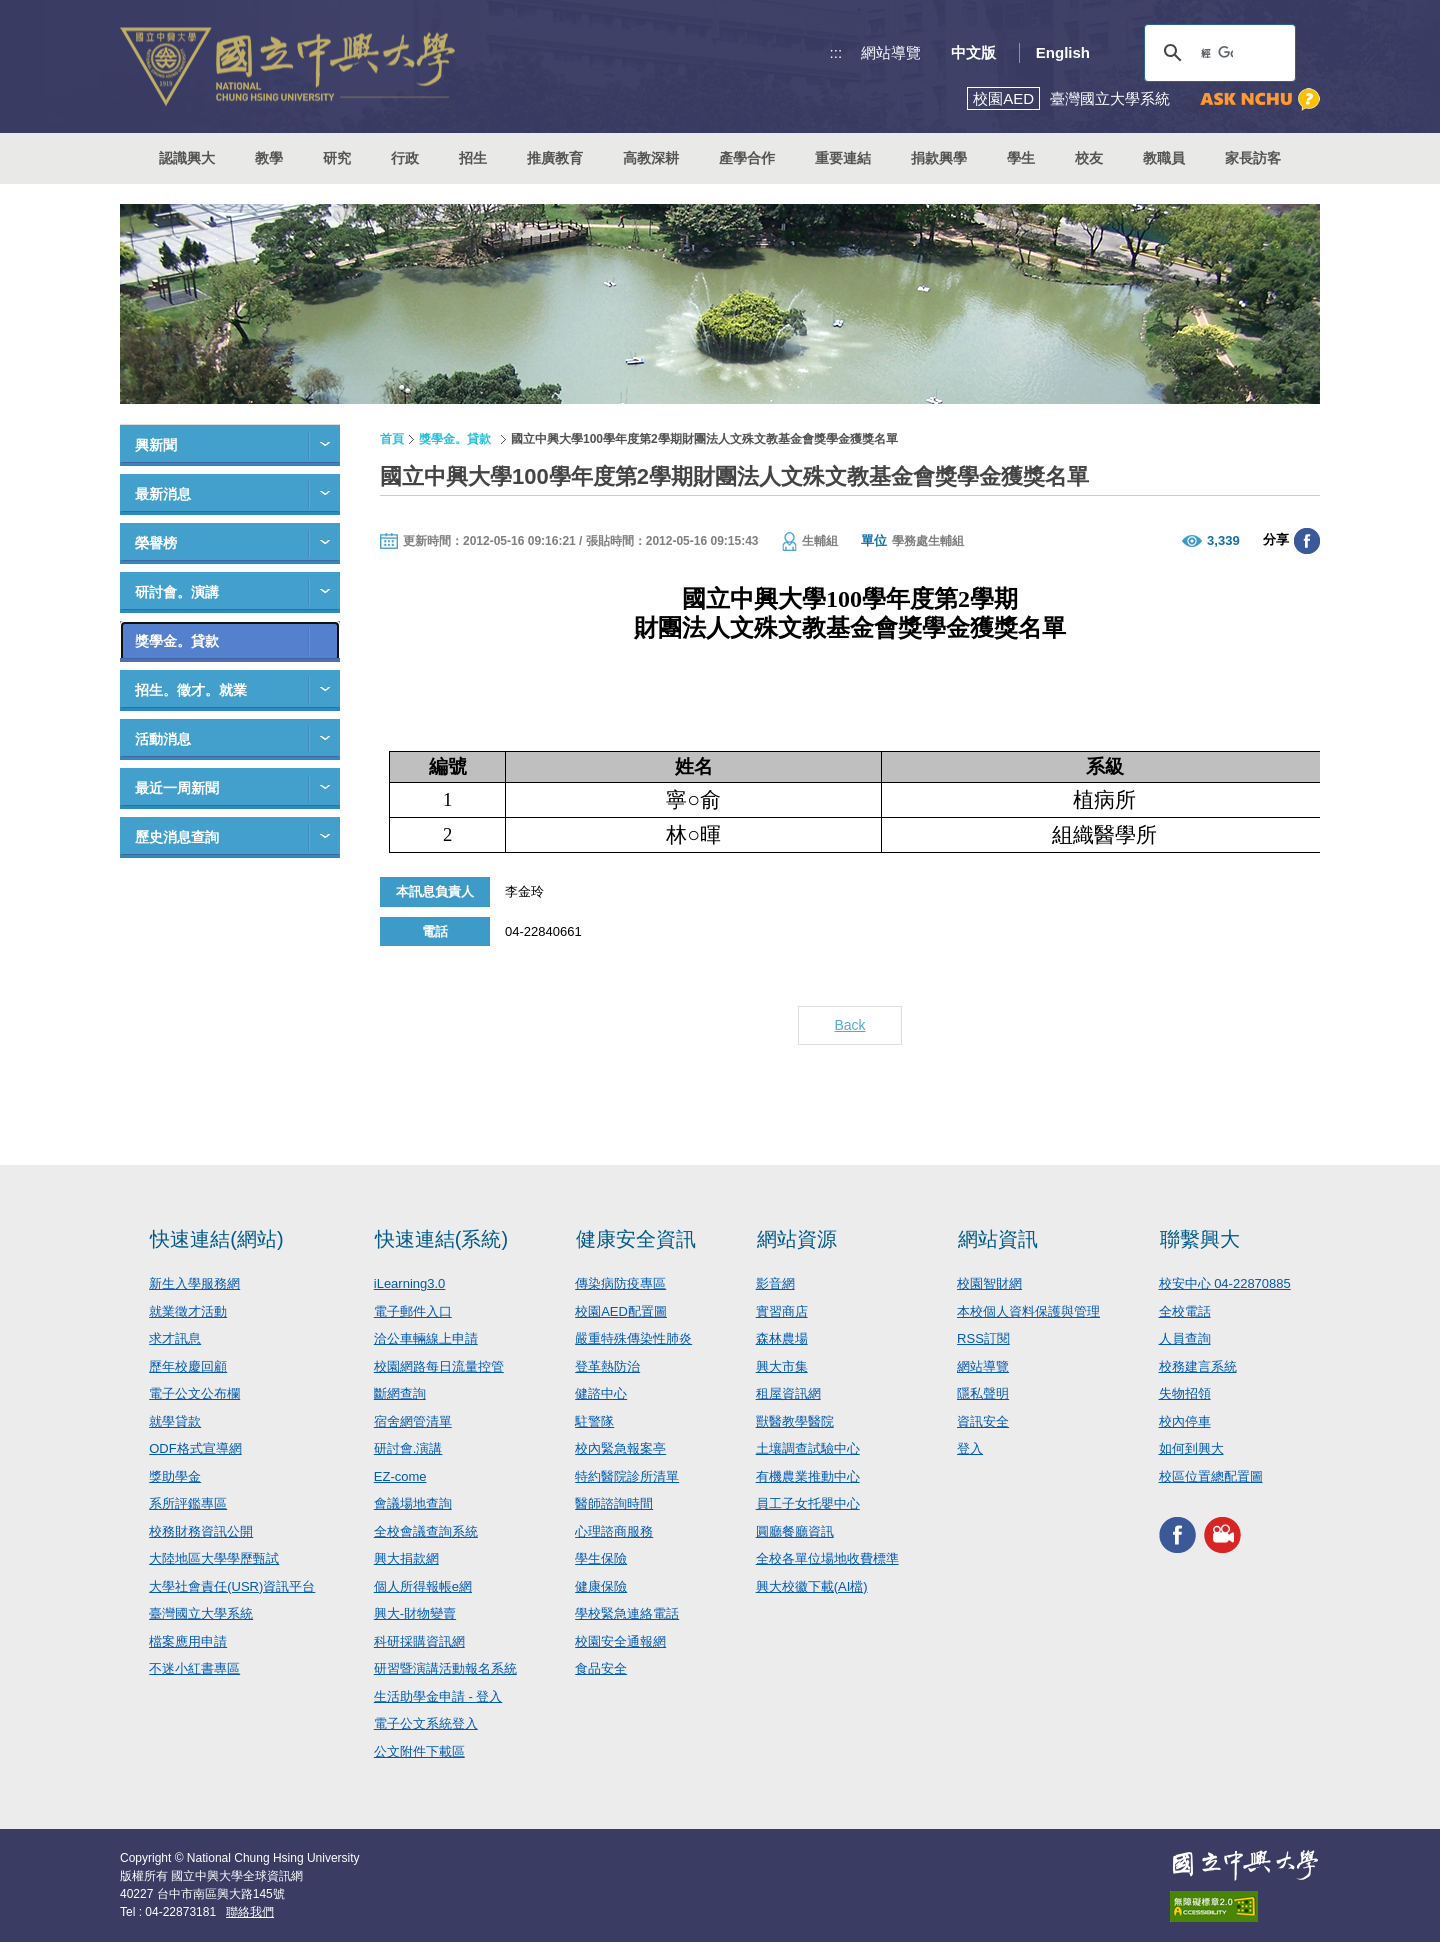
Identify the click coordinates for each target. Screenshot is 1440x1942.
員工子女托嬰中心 (808, 1503)
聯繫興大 (1200, 1239)
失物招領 (1185, 1393)
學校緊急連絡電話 (627, 1613)
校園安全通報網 (620, 1641)
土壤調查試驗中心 (808, 1448)
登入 (970, 1448)
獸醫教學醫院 (795, 1421)
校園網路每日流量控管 (439, 1366)
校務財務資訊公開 (201, 1531)
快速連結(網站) (216, 1239)
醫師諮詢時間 (614, 1503)
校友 (1089, 158)
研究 (337, 158)
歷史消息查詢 (177, 837)
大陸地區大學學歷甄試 (214, 1558)
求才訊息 (175, 1338)
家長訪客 (1253, 158)
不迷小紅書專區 (194, 1668)
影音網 (775, 1283)
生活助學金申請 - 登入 (438, 1696)
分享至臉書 (1307, 541)
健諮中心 (601, 1393)
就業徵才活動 (188, 1311)
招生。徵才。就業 (191, 690)
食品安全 (601, 1668)
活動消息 (163, 739)
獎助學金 (175, 1476)
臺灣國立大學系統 (201, 1613)
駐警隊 (594, 1421)
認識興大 (187, 158)
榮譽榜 (156, 543)
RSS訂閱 (983, 1338)
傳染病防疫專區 (620, 1283)
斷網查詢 (400, 1393)
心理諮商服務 (614, 1531)
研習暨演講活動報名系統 (445, 1668)
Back (849, 1025)
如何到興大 (1191, 1448)
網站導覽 (891, 52)
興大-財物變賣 (415, 1613)
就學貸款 (175, 1421)
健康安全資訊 (636, 1239)
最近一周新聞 (177, 788)
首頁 (392, 439)
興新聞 (156, 445)
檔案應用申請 (188, 1641)
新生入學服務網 (194, 1283)
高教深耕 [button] (651, 158)
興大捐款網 (406, 1558)
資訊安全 (983, 1421)
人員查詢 (1185, 1338)
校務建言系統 (1198, 1366)
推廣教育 (555, 158)
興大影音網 (1222, 1534)
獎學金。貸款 (177, 641)
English (1063, 52)
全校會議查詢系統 (426, 1531)
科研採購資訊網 (419, 1641)
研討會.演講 (408, 1448)
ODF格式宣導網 (195, 1448)
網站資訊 (998, 1239)
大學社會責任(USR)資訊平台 (232, 1586)
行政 (405, 158)
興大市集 (782, 1366)
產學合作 (747, 158)
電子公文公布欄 (194, 1393)
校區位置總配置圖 (1211, 1476)
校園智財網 (989, 1283)
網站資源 (797, 1239)
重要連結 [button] (843, 158)
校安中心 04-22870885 (1225, 1283)
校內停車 (1185, 1421)
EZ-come (400, 1476)
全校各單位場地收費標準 (827, 1558)
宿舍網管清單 (413, 1421)
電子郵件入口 (413, 1311)
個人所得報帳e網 (423, 1586)
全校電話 (1185, 1311)
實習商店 (782, 1311)
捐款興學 (939, 158)
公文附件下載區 (419, 1751)
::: (836, 52)
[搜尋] (1217, 53)
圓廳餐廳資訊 (795, 1531)
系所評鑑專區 (188, 1503)
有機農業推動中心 (808, 1476)
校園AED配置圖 (621, 1311)
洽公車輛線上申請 (426, 1338)
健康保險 (601, 1586)
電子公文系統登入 (426, 1723)
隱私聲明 (983, 1393)
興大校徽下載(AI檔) (812, 1586)
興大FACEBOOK (1177, 1534)
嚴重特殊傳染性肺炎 (633, 1338)
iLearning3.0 (410, 1283)
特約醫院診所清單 (627, 1476)
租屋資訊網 (788, 1393)
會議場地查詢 (413, 1503)
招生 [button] (473, 158)
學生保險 (601, 1558)
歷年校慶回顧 (188, 1366)
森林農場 (782, 1338)
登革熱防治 (607, 1366)
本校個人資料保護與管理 (1028, 1311)
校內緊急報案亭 (620, 1448)
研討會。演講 (177, 592)
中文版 (973, 52)
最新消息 (163, 494)
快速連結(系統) (441, 1239)
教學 (269, 158)
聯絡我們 (250, 1912)
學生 (1021, 158)
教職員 (1164, 158)
